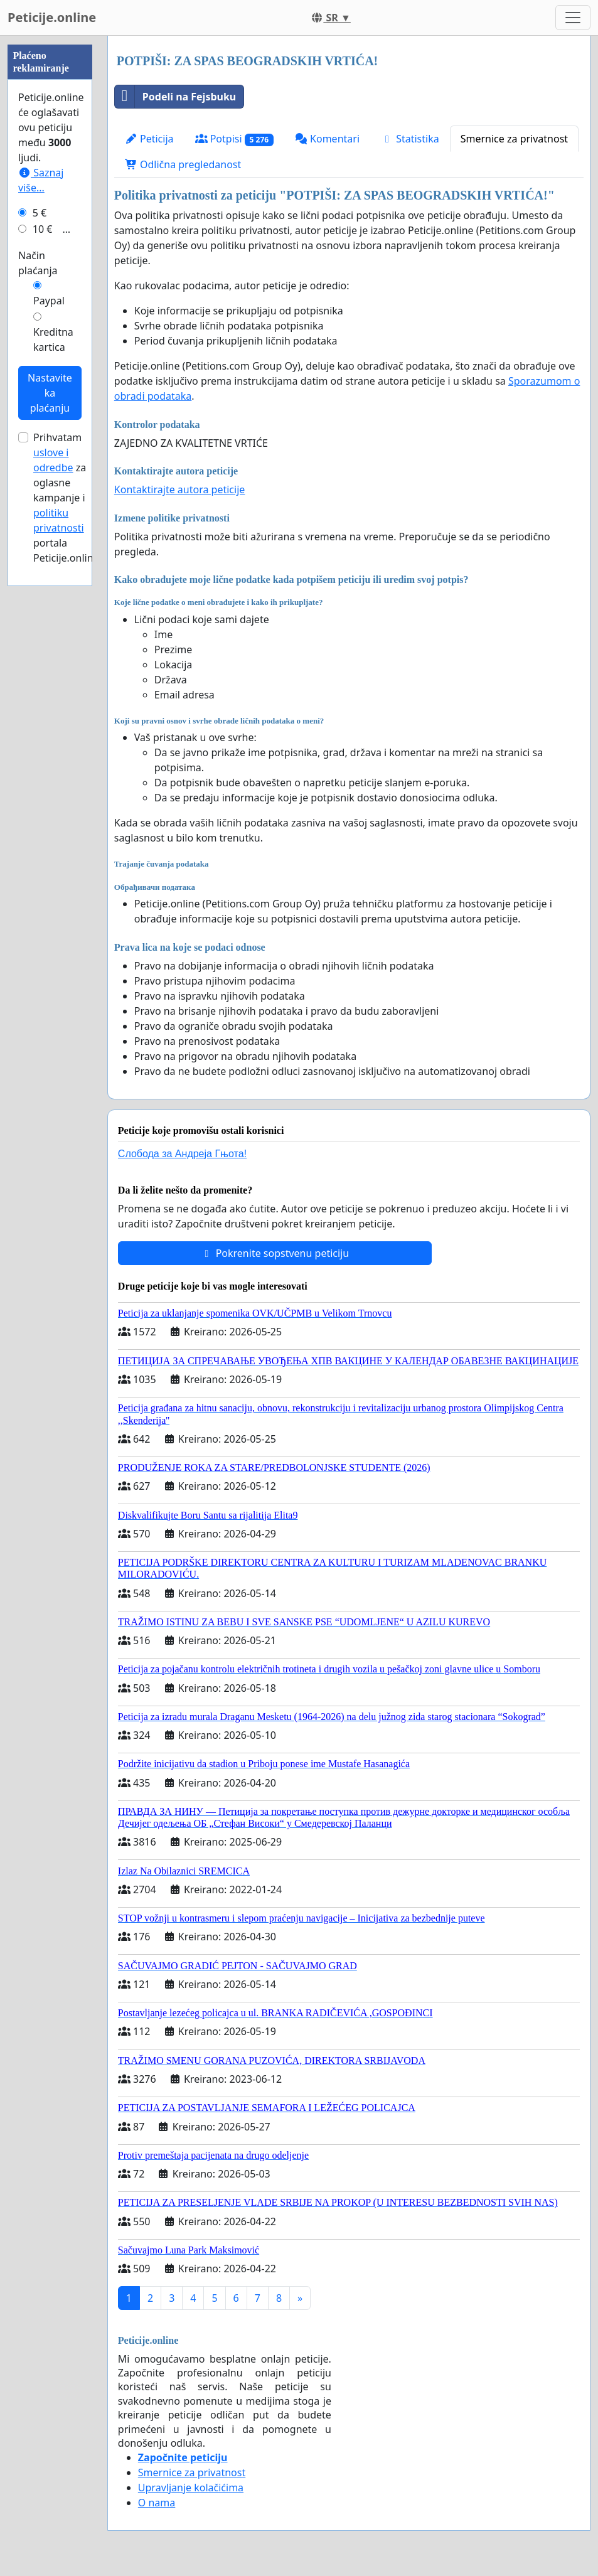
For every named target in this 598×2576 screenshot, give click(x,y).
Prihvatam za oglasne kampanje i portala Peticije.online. (67, 874)
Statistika (410, 139)
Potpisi (234, 139)
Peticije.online (52, 17)
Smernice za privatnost (514, 139)
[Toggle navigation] (572, 17)
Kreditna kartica (53, 716)
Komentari (327, 139)
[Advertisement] (50, 224)
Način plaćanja (38, 639)
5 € (39, 589)
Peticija (149, 139)
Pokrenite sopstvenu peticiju (274, 1253)
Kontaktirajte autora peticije (179, 489)
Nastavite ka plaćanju (50, 769)
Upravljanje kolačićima (190, 2487)
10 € (43, 605)
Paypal (49, 677)
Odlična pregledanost (183, 164)
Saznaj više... (40, 556)
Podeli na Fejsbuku (175, 96)
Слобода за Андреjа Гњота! (182, 1153)
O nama (156, 2502)
